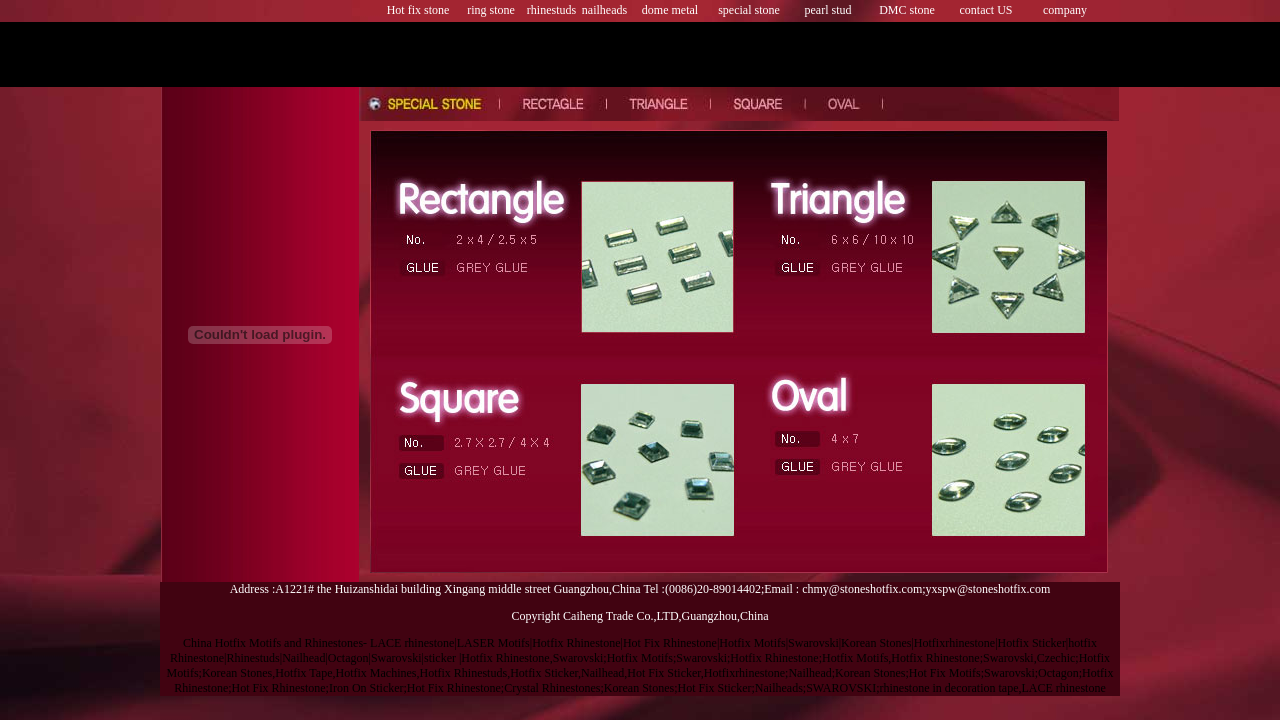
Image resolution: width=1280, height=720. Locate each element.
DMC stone (907, 10)
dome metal (670, 10)
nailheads (604, 10)
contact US (986, 10)
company (1065, 10)
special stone (749, 10)
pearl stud (828, 10)
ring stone (491, 10)
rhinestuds (551, 10)
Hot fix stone (418, 10)
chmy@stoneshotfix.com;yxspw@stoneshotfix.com (926, 589)
